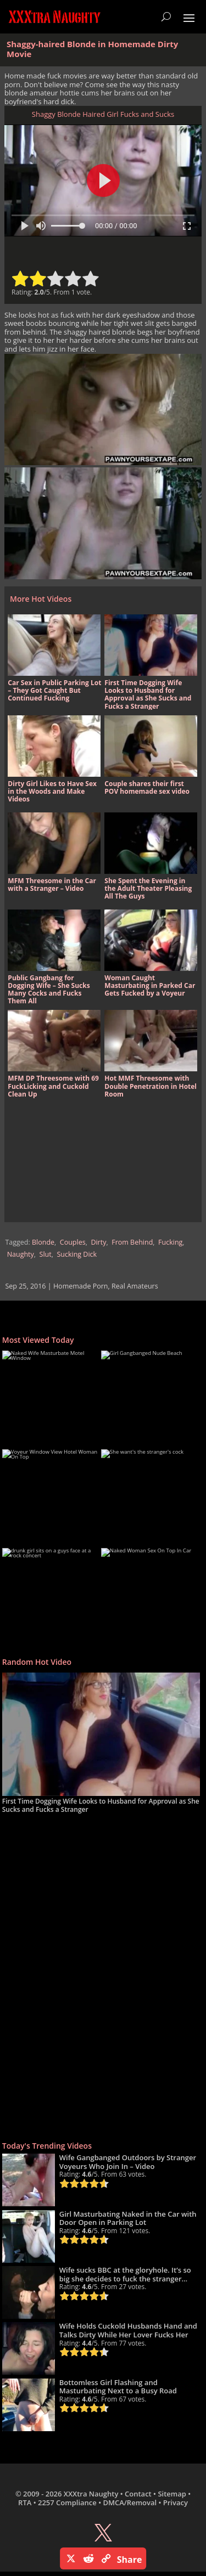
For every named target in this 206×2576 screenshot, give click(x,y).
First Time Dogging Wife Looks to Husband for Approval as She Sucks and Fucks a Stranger (100, 1805)
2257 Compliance (67, 2502)
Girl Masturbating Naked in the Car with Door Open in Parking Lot (128, 2218)
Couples (73, 1242)
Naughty (20, 1254)
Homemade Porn (80, 1286)
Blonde (43, 1242)
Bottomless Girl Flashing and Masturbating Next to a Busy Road (118, 2386)
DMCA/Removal (130, 2502)
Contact (138, 2494)
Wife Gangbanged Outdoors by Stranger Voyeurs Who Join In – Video (127, 2162)
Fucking (170, 1242)
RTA (24, 2502)
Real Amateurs (135, 1286)
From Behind (132, 1242)
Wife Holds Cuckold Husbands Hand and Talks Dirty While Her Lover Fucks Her (128, 2330)
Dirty (98, 1242)
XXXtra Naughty (91, 2494)
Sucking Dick (77, 1254)
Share (129, 2560)
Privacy (175, 2502)
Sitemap (172, 2494)
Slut (46, 1254)
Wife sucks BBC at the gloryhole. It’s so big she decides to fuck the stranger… (125, 2274)
